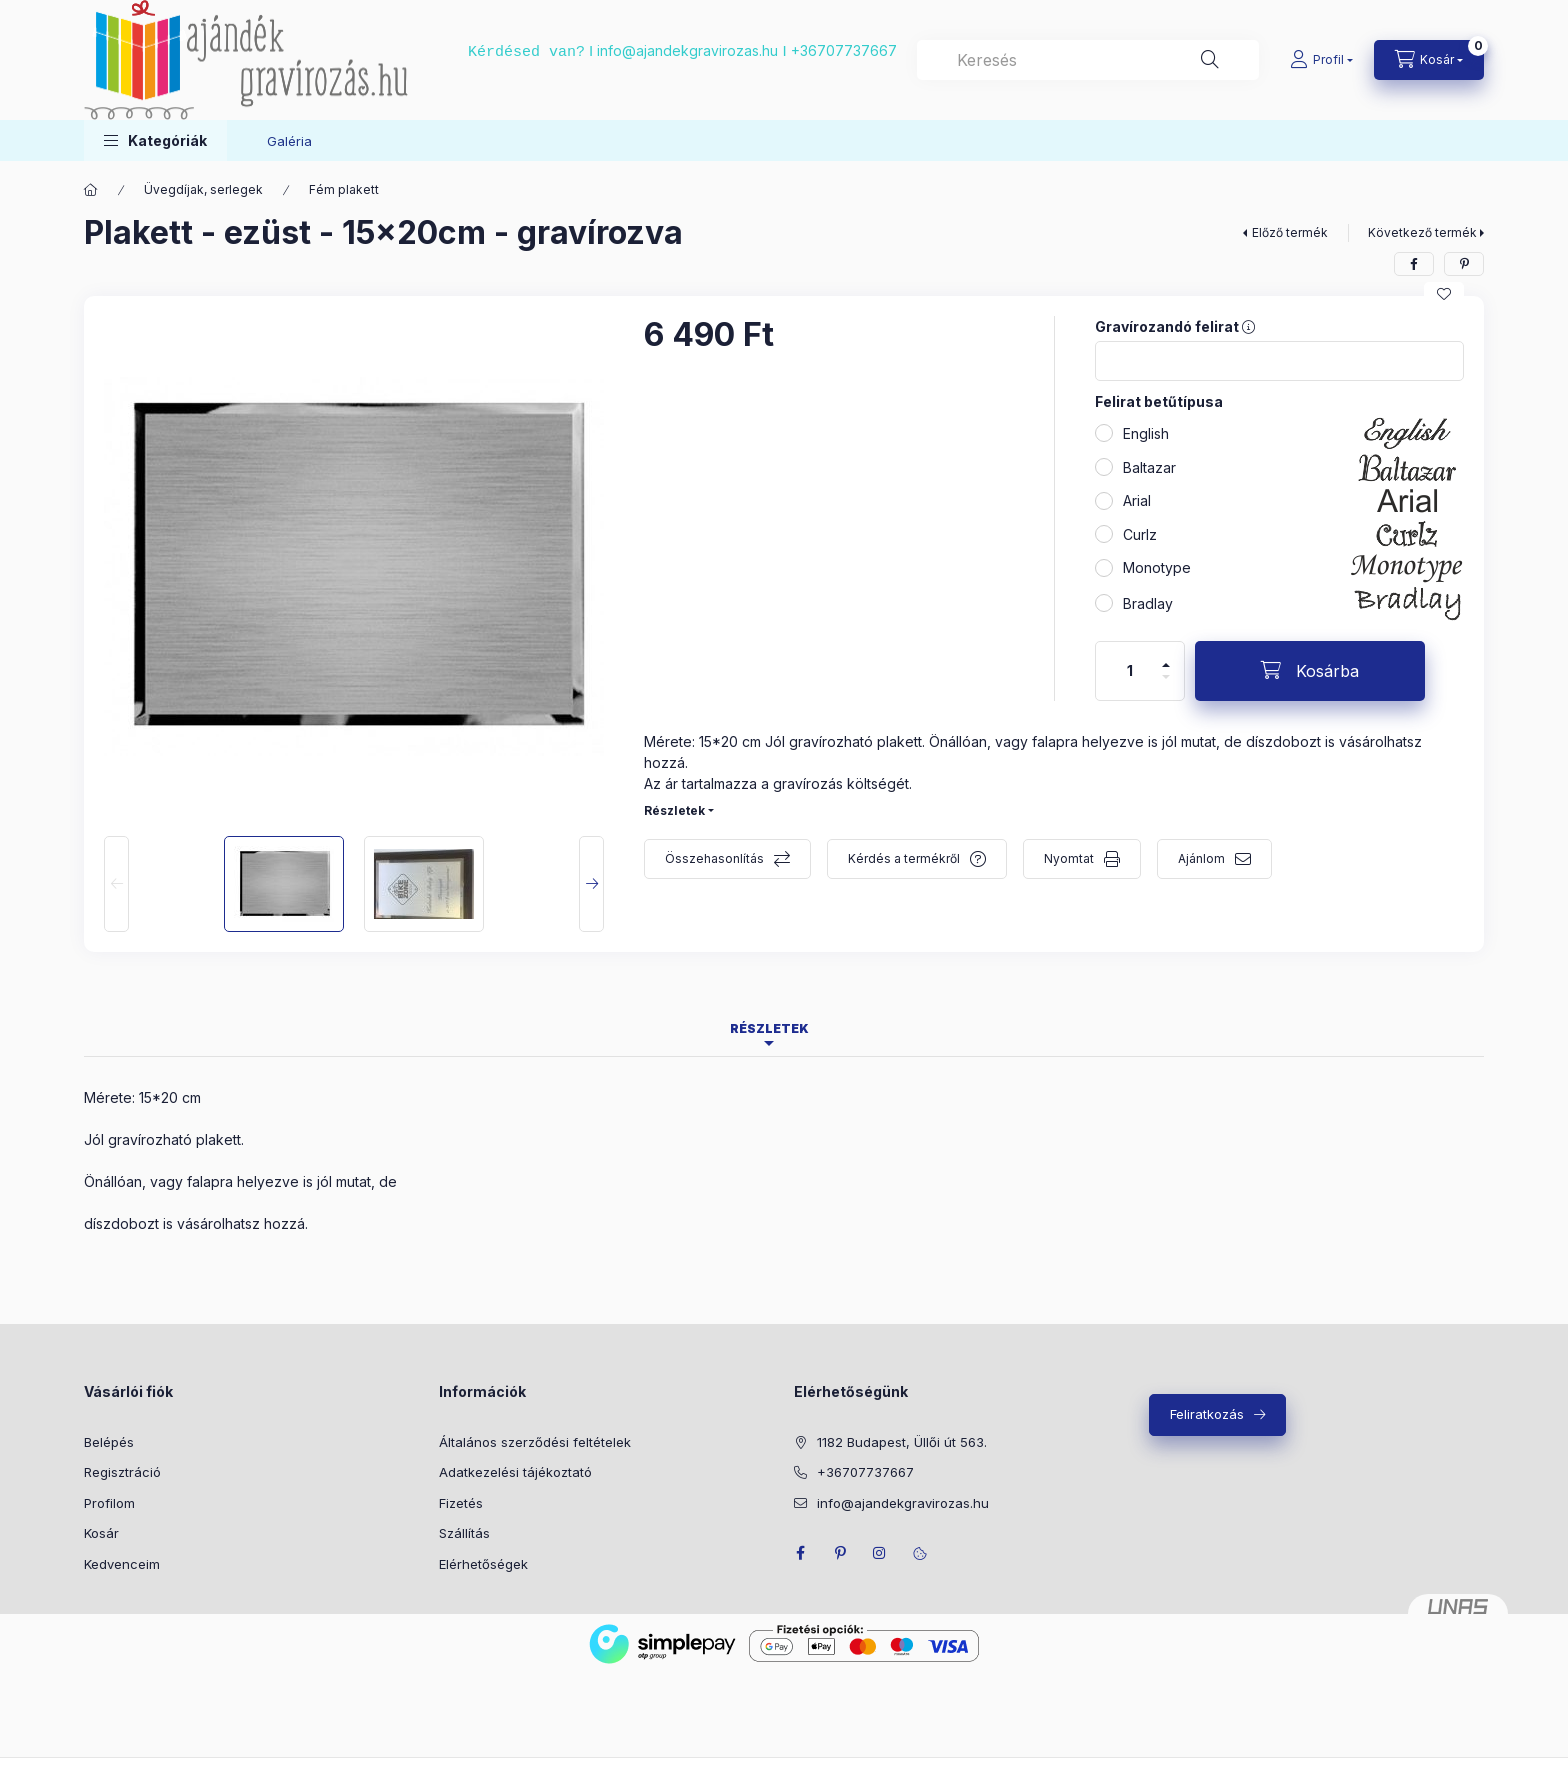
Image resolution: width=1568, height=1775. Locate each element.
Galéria (289, 141)
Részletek (674, 810)
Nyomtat (1069, 858)
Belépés (109, 1442)
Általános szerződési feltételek (535, 1442)
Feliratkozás (1207, 1414)
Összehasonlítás (714, 858)
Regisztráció (122, 1472)
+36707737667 (844, 50)
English (1146, 433)
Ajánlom (1201, 858)
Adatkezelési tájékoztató (515, 1472)
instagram (880, 1553)
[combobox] (1088, 60)
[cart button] (1429, 60)
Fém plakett (344, 189)
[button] (155, 140)
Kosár (101, 1533)
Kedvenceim (122, 1564)
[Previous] (116, 884)
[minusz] (1166, 677)
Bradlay (1148, 603)
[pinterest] (1464, 264)
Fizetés (461, 1503)
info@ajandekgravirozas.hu (687, 50)
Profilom (109, 1503)
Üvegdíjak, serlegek (203, 189)
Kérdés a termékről (904, 858)
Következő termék (1422, 232)
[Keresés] (1210, 60)
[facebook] (1414, 264)
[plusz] (1166, 665)
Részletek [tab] (769, 1028)
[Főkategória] (91, 190)
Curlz (1140, 534)
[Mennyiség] (1130, 671)
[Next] (591, 884)
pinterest (840, 1553)
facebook (800, 1553)
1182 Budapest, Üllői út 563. (902, 1442)
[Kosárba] (1310, 671)
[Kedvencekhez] (1444, 294)
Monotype (1157, 567)
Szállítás (464, 1533)
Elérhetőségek (483, 1564)
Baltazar (1149, 467)
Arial (1137, 500)
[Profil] (1321, 60)
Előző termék (1290, 232)
